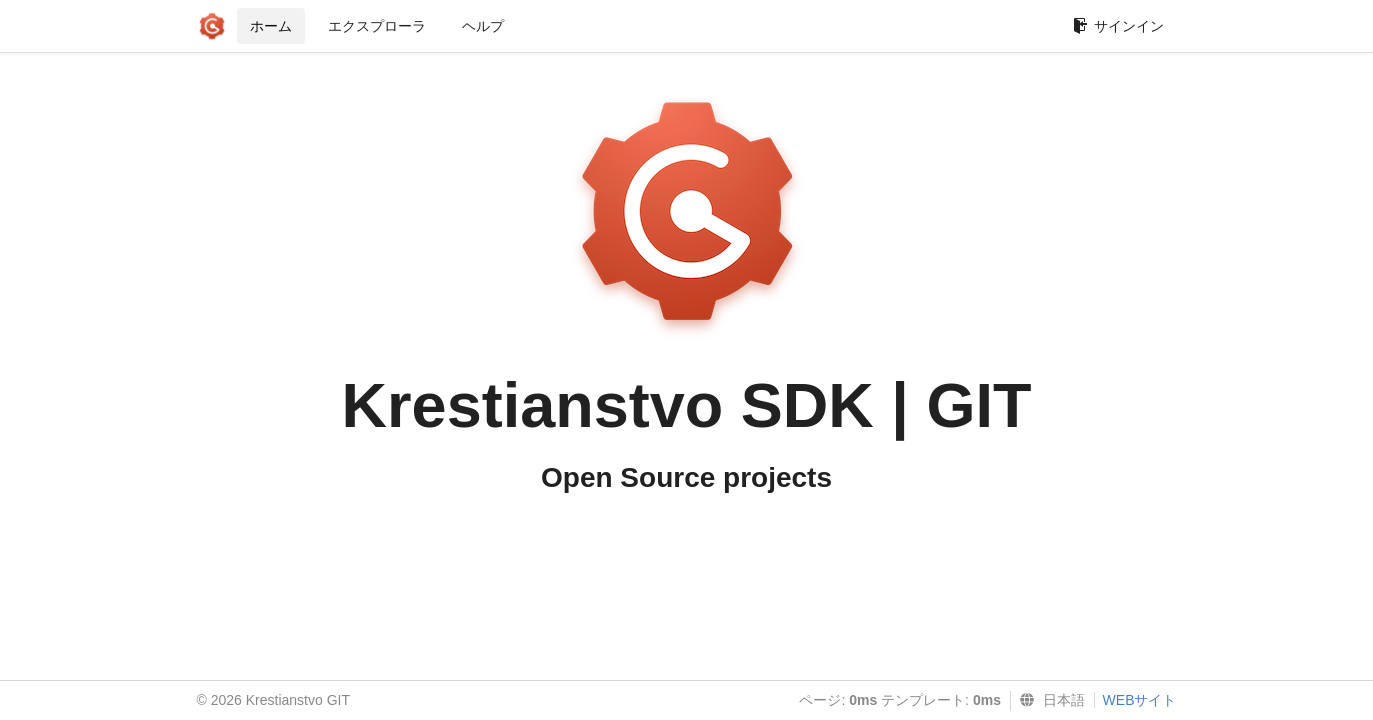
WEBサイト (1140, 700)
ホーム (271, 26)
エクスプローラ (377, 26)
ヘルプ (483, 26)
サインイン (1118, 26)
